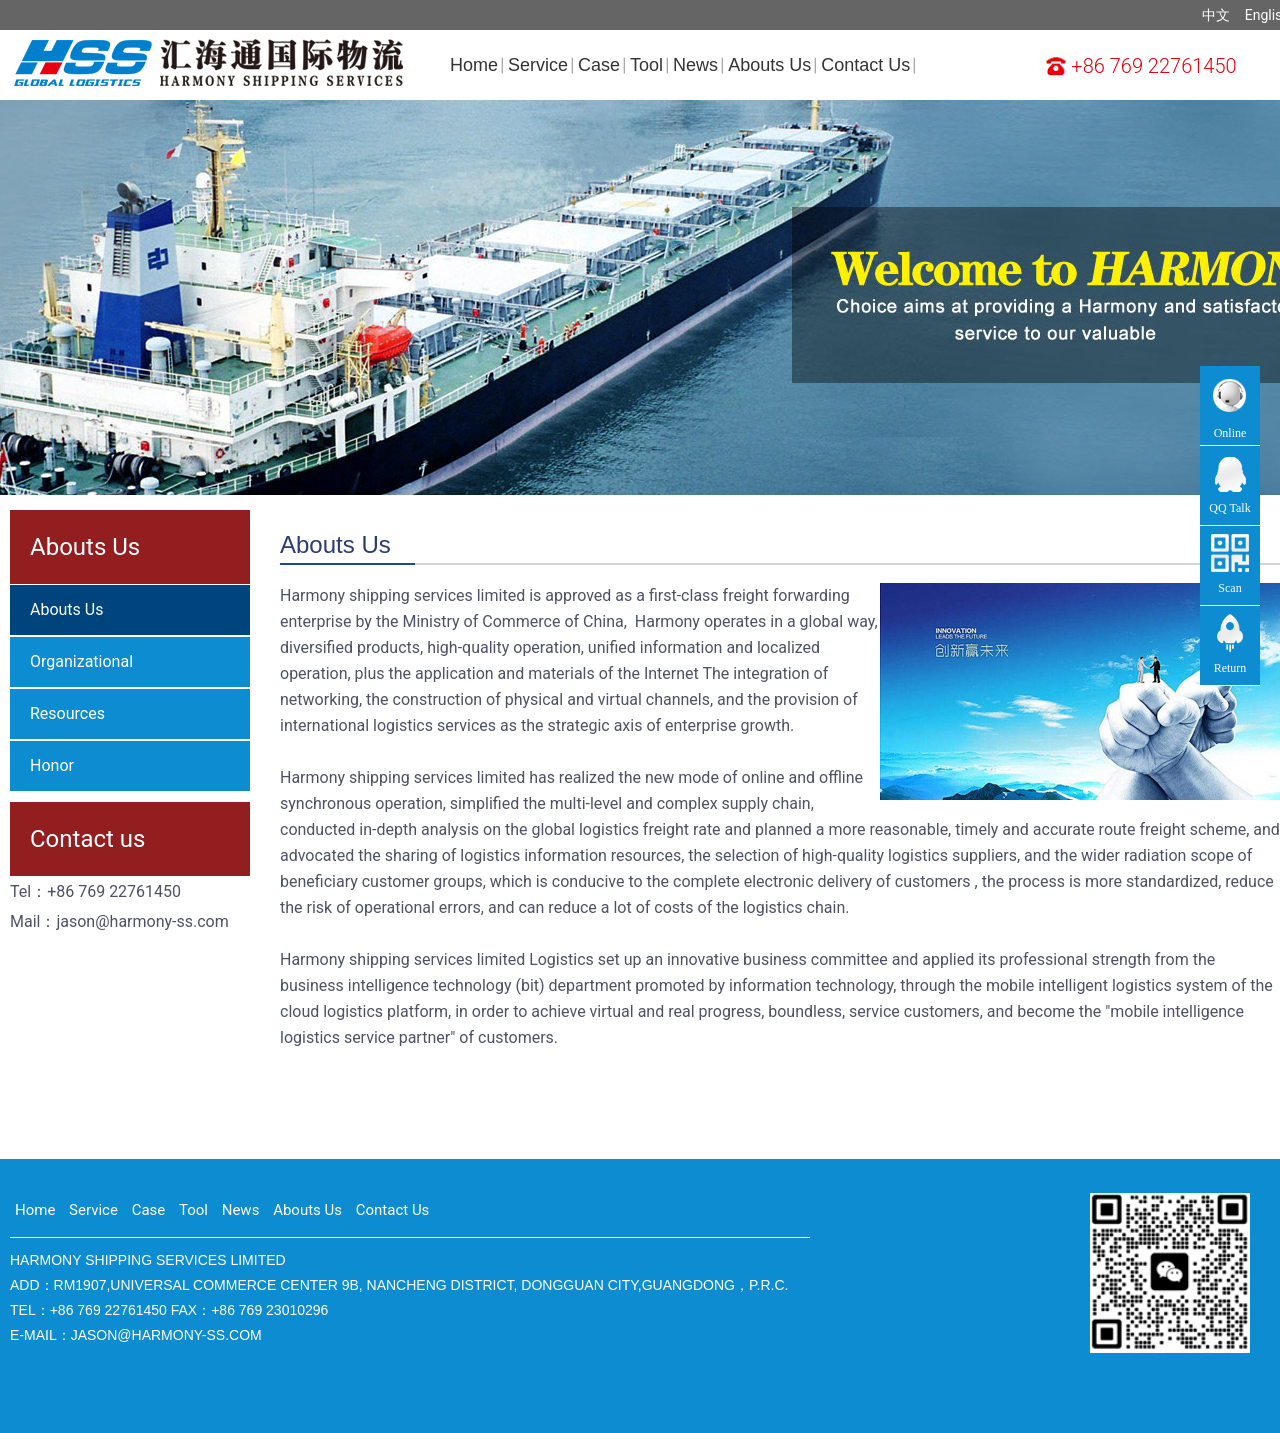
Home (474, 65)
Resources (67, 713)
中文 (1216, 15)
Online (1230, 434)
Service (538, 65)
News (695, 65)
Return (1230, 668)
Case (599, 65)
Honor (52, 765)
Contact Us (865, 65)
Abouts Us (769, 65)
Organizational (81, 661)
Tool (646, 65)
